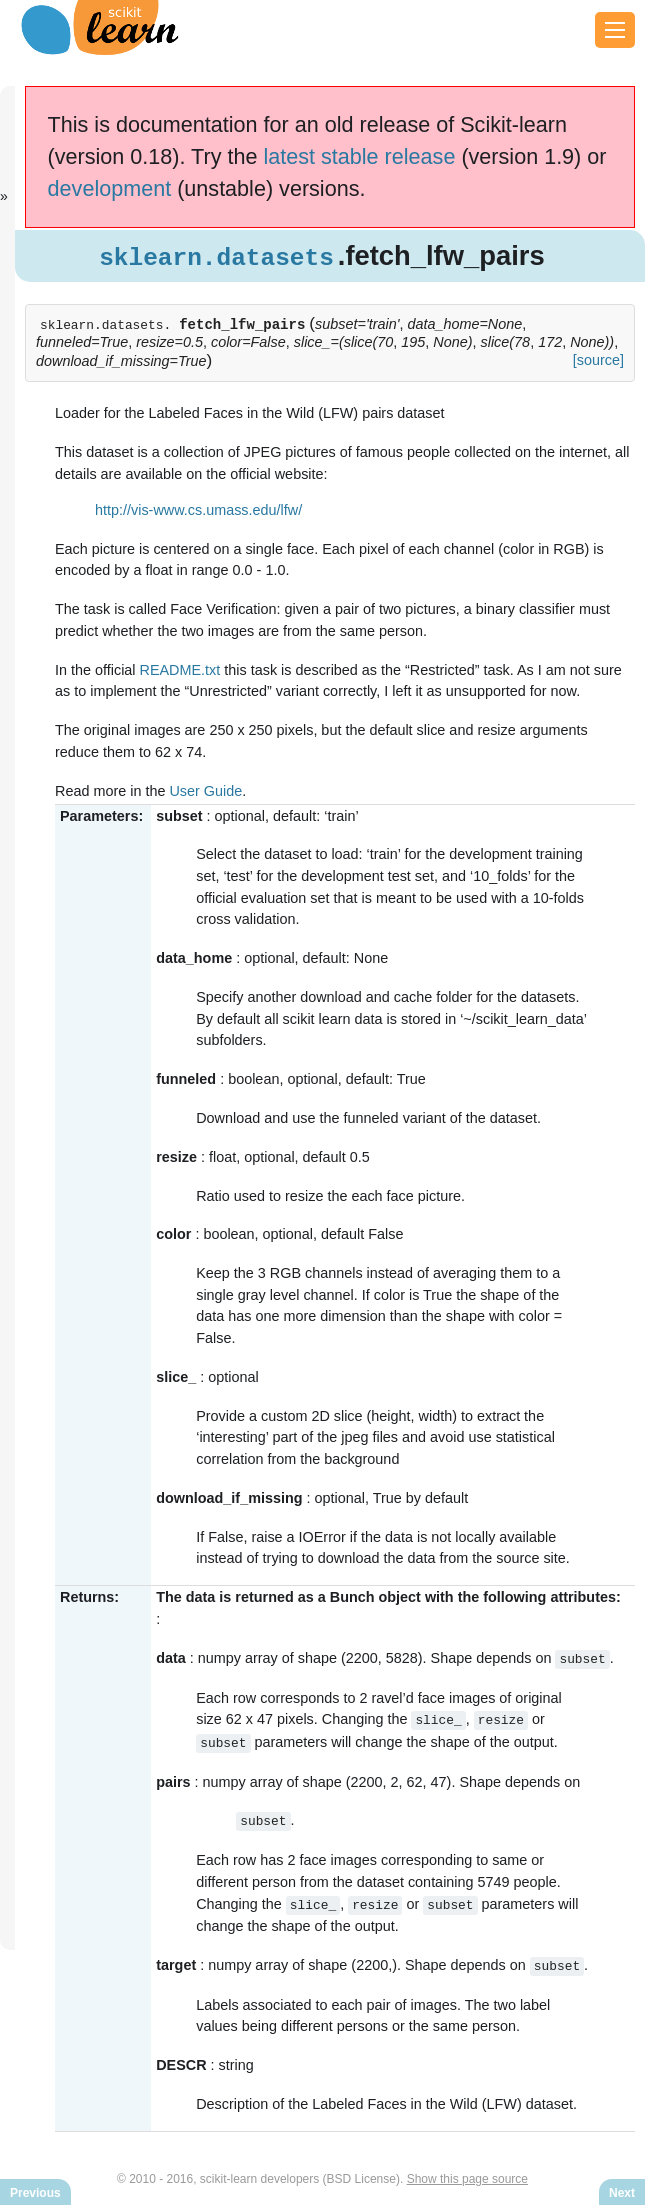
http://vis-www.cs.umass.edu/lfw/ (198, 510)
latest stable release (359, 156)
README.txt (180, 670)
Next (622, 2193)
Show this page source (467, 2173)
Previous (35, 2193)
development (110, 188)
